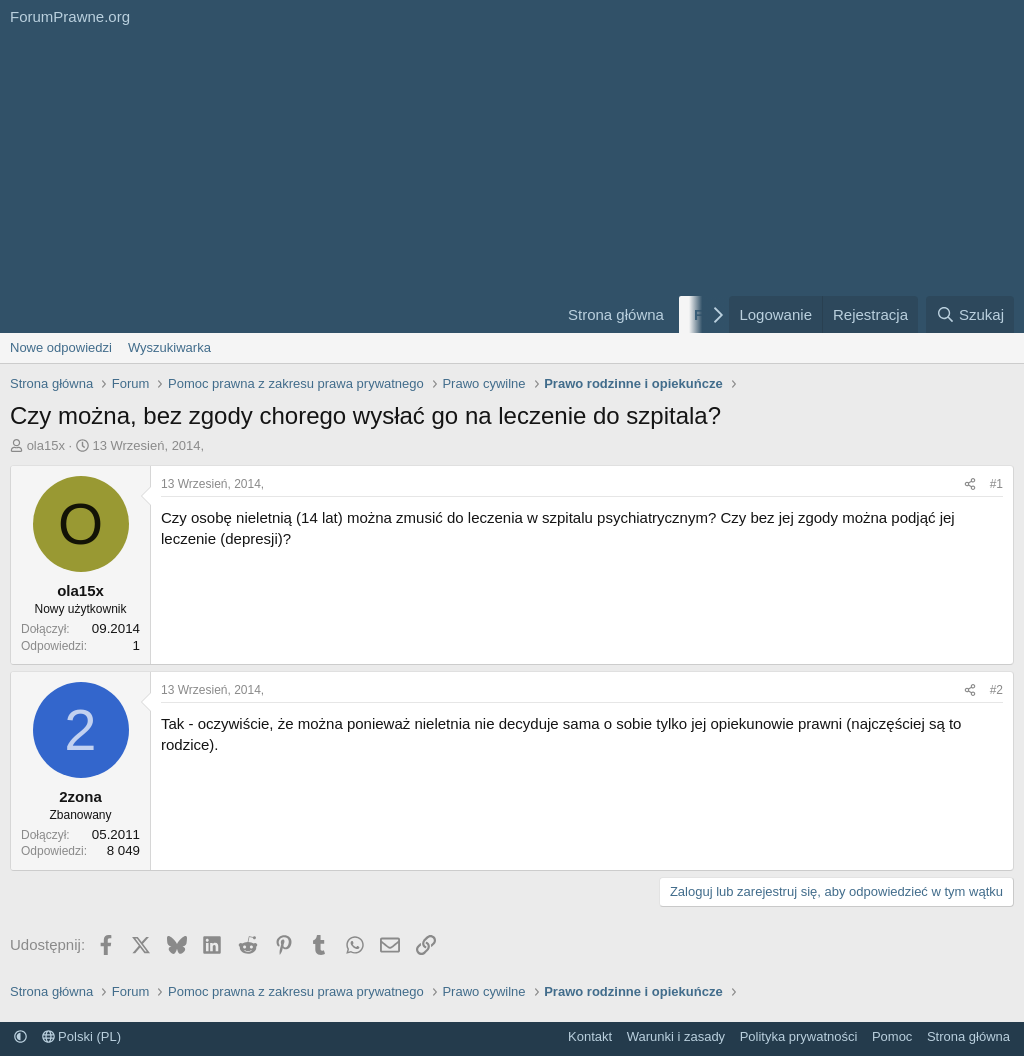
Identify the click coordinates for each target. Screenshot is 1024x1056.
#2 (996, 690)
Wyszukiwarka (169, 347)
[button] (20, 1036)
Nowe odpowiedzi (61, 347)
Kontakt (590, 1036)
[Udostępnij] (970, 484)
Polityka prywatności (799, 1036)
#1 (996, 484)
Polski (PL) (81, 1036)
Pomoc (892, 1036)
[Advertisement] (271, 183)
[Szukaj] (970, 314)
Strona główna (616, 314)
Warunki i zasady (676, 1036)
